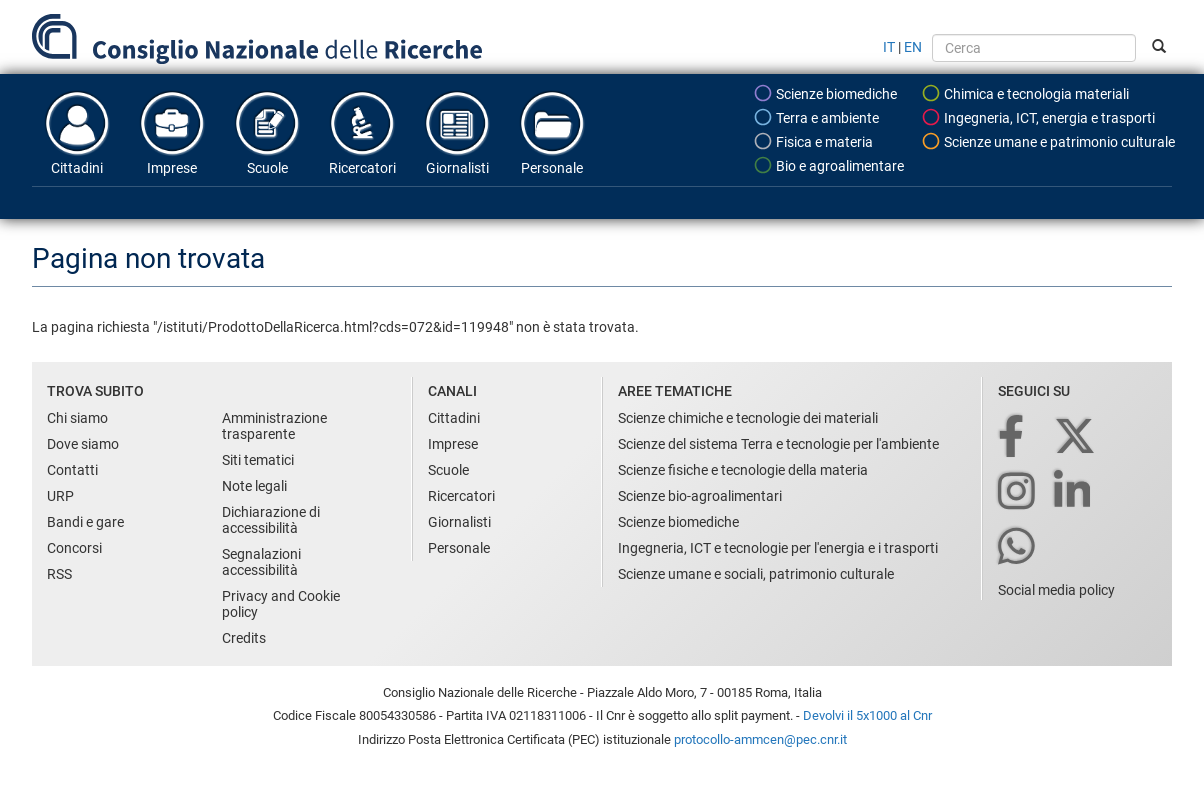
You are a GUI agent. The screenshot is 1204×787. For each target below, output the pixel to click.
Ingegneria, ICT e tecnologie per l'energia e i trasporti (778, 548)
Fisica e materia (813, 141)
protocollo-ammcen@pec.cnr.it (760, 739)
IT (889, 47)
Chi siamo (77, 418)
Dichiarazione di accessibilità (271, 520)
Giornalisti (457, 132)
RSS (59, 574)
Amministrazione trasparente (274, 426)
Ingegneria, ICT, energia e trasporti (1038, 117)
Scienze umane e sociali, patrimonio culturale (756, 574)
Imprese (172, 132)
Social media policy (1056, 590)
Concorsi (74, 548)
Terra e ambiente (816, 117)
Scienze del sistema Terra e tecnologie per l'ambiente (778, 444)
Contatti (72, 470)
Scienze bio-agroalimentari (700, 496)
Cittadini (77, 132)
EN (913, 47)
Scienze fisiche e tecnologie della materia (743, 470)
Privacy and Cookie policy (281, 604)
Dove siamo (83, 444)
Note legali (254, 486)
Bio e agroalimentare (828, 165)
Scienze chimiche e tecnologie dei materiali (748, 418)
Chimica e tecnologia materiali (1025, 93)
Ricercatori (362, 132)
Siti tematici (258, 460)
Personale (552, 132)
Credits (244, 638)
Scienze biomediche (825, 93)
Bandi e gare (85, 522)
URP (60, 496)
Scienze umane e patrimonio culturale (1048, 141)
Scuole (267, 132)
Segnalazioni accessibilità (261, 562)
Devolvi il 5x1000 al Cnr (867, 715)
